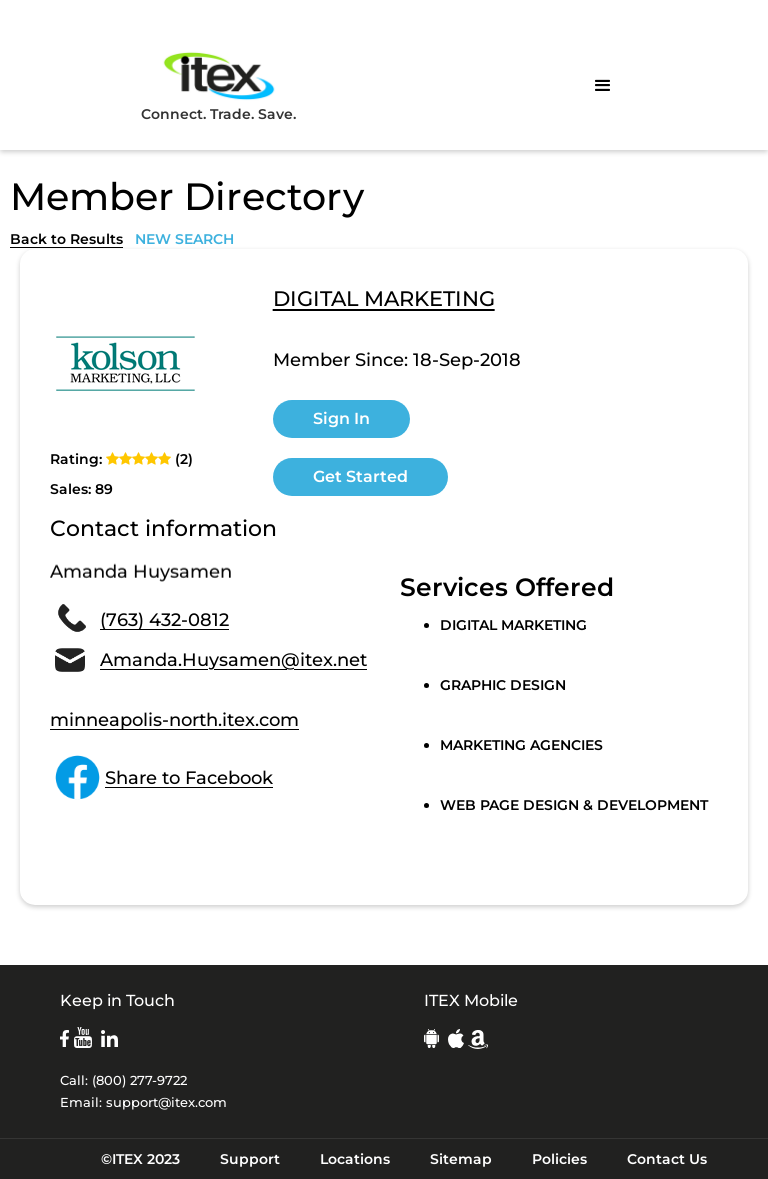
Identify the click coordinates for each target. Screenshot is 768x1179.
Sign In (341, 418)
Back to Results (66, 239)
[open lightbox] (125, 364)
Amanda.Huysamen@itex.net (233, 660)
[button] (603, 86)
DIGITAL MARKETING (384, 300)
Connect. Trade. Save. (218, 85)
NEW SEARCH (184, 239)
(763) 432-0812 (164, 620)
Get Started (360, 476)
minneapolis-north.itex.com (174, 720)
